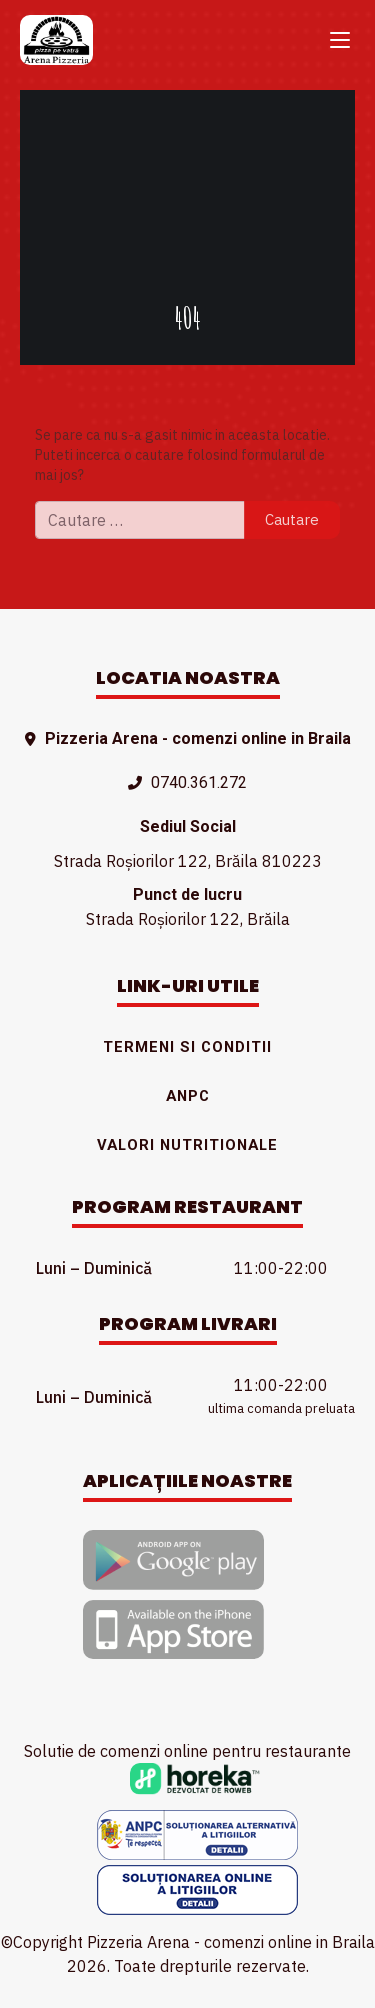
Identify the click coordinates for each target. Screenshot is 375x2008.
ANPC (188, 1096)
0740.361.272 (199, 782)
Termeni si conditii (187, 1047)
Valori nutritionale (187, 1145)
